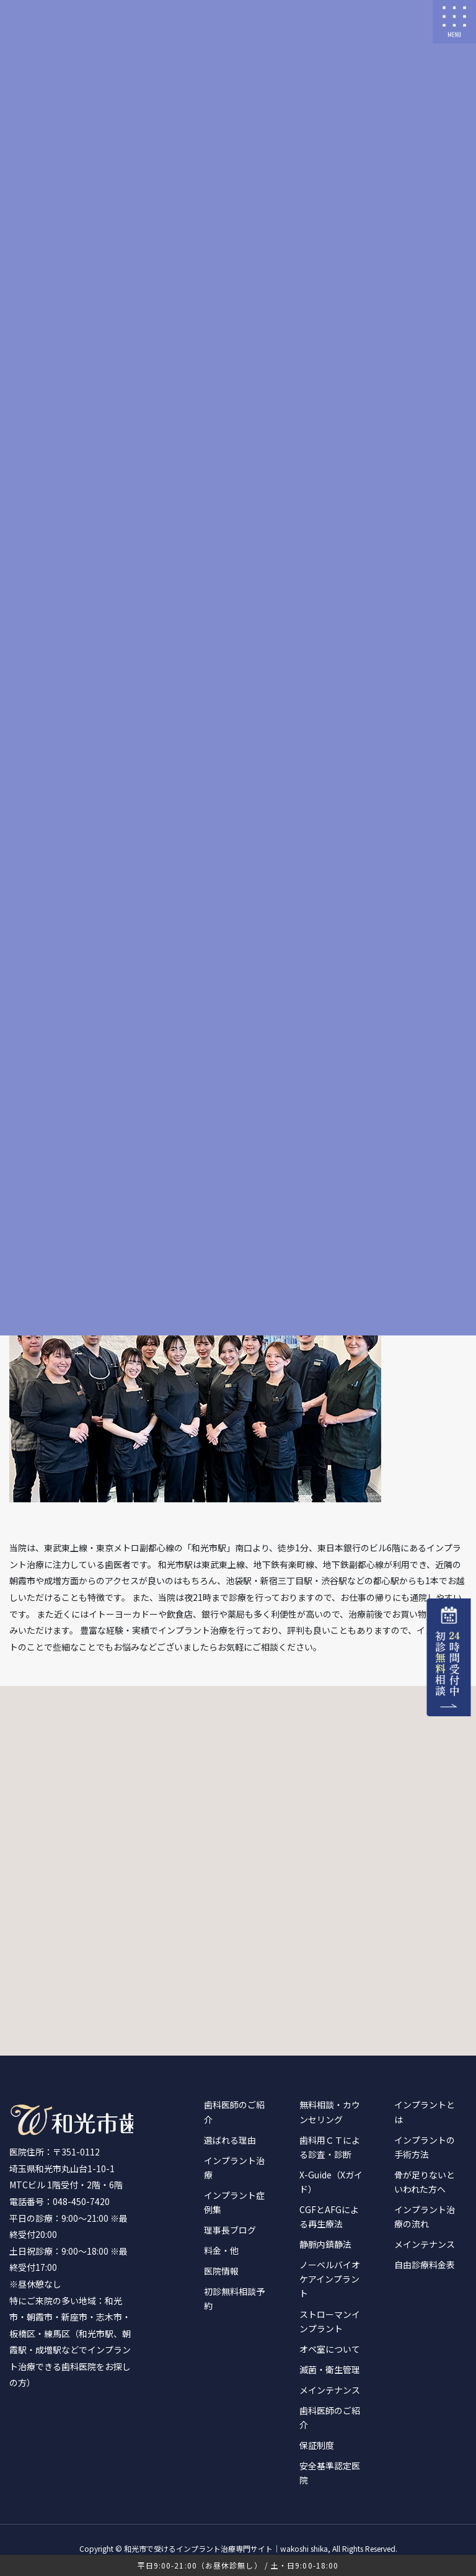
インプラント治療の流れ (424, 2216)
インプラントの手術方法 (424, 2147)
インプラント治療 (234, 2167)
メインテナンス (329, 2390)
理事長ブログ (230, 2230)
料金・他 (221, 2250)
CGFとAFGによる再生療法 (329, 2216)
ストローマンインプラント (329, 2321)
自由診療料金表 (424, 2264)
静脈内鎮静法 (325, 2244)
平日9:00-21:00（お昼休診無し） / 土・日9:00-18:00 (238, 2565)
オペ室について (329, 2349)
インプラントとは (424, 2111)
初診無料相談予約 (234, 2298)
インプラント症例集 (234, 2202)
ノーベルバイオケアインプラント (329, 2278)
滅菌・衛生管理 (329, 2369)
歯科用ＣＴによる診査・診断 (329, 2147)
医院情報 (221, 2271)
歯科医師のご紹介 (234, 2111)
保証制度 (316, 2445)
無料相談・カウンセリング (329, 2111)
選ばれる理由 (230, 2140)
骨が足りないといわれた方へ (424, 2181)
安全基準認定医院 (329, 2472)
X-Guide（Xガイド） (331, 2181)
